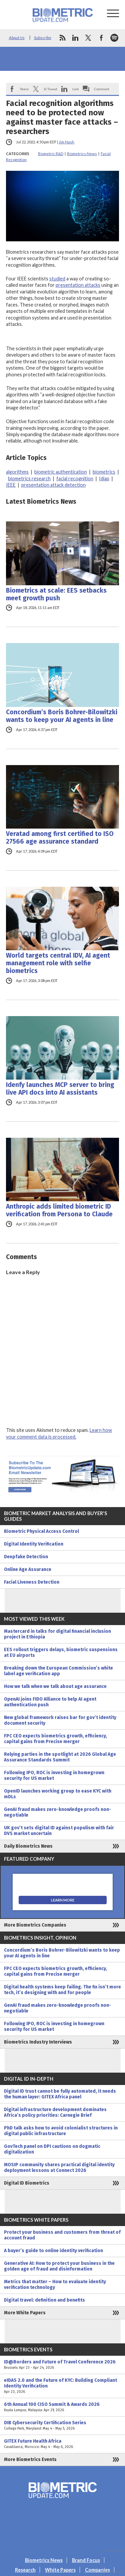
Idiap (104, 478)
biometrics (104, 472)
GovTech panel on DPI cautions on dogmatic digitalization (52, 2149)
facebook (101, 38)
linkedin (75, 38)
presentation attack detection (53, 485)
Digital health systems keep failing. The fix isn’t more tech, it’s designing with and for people (62, 1989)
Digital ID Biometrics (26, 2183)
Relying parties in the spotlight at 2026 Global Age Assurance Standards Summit (60, 1757)
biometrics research (29, 478)
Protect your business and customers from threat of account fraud (62, 2235)
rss (62, 38)
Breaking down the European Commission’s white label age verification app (58, 1671)
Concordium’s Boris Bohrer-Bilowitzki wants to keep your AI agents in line (61, 716)
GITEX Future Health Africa (62, 2444)
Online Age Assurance (27, 1569)
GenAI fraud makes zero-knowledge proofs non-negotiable (57, 1812)
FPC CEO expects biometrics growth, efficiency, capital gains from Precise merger (55, 1738)
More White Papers (25, 2313)
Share (24, 89)
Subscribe (42, 37)
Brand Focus (86, 2560)
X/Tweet (50, 89)
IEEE (11, 485)
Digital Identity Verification (33, 1544)
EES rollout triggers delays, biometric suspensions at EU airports (61, 1652)
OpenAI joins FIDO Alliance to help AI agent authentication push (50, 1702)
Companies (97, 2570)
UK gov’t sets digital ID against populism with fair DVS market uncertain (59, 1830)
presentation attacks (78, 285)
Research (25, 2570)
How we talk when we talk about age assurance (55, 1686)
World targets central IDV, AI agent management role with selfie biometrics (58, 963)
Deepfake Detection (26, 1557)
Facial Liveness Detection (31, 1582)
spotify (114, 38)
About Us (17, 37)
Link (75, 89)
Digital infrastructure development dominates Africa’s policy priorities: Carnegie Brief (55, 2112)
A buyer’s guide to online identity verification (53, 2250)
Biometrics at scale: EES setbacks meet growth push (56, 594)
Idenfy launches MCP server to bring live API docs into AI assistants (60, 1088)
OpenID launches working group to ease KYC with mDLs (57, 1794)
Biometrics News (82, 153)
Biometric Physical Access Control (41, 1531)
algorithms (17, 472)
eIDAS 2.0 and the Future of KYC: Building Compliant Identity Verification (62, 2386)
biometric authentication (60, 472)
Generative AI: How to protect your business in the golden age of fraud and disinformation (59, 2266)
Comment (101, 89)
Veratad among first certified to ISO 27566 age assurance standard (60, 837)
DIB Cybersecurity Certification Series (62, 2425)
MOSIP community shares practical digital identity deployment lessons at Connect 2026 (59, 2167)
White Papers (60, 2570)
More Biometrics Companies (35, 1925)
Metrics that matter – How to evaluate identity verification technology (55, 2284)
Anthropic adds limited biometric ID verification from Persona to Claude (59, 1210)
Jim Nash (66, 142)
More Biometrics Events (30, 2459)
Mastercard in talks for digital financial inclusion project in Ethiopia (57, 1634)
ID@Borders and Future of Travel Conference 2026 (62, 2364)
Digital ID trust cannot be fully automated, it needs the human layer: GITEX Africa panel (60, 2094)
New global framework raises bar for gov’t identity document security (60, 1720)
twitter (88, 38)
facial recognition (74, 478)
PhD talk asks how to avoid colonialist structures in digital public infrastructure (61, 2130)
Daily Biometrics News (28, 1846)
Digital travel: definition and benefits (44, 2300)
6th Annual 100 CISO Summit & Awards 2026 (62, 2407)
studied (57, 278)
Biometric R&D (50, 153)
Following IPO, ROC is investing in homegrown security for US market (54, 1775)
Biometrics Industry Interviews (38, 2042)
